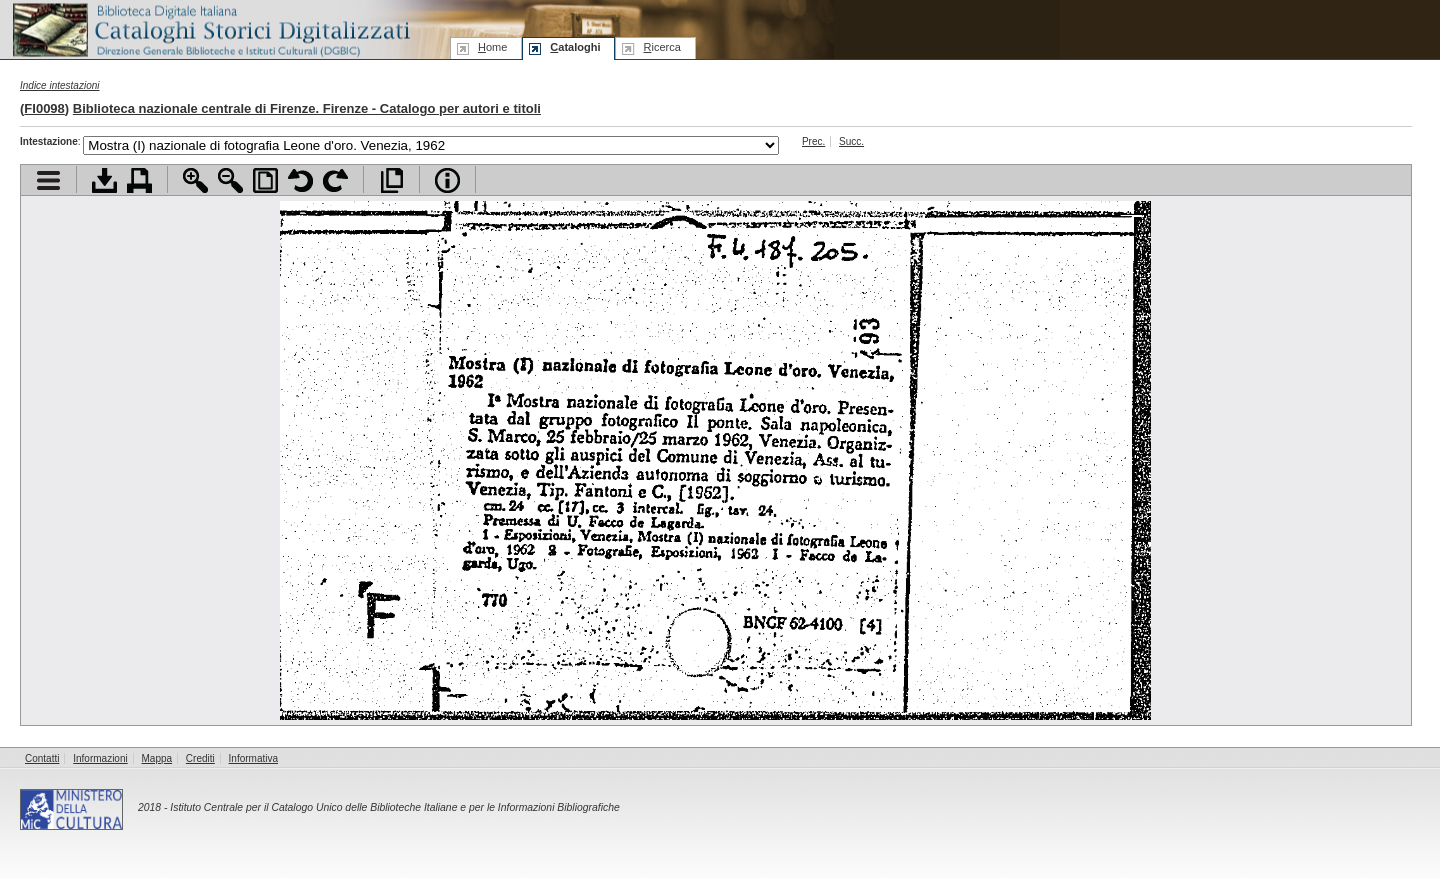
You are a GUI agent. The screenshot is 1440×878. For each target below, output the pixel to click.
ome (492, 47)
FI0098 (44, 108)
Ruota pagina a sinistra (300, 180)
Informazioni (100, 758)
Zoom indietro (230, 180)
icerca (661, 47)
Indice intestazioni (60, 85)
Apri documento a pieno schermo (391, 180)
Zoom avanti (195, 180)
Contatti (42, 758)
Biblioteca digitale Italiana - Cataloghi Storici (210, 28)
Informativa (253, 758)
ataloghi (575, 47)
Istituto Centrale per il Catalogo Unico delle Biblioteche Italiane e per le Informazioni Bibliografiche (394, 807)
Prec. (813, 141)
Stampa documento (139, 180)
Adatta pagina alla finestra (265, 180)
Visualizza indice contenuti (48, 180)
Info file (447, 180)
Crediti (200, 758)
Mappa (157, 758)
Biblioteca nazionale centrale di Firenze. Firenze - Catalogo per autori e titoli (307, 108)
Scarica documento (104, 180)
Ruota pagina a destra (335, 180)
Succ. (851, 141)
